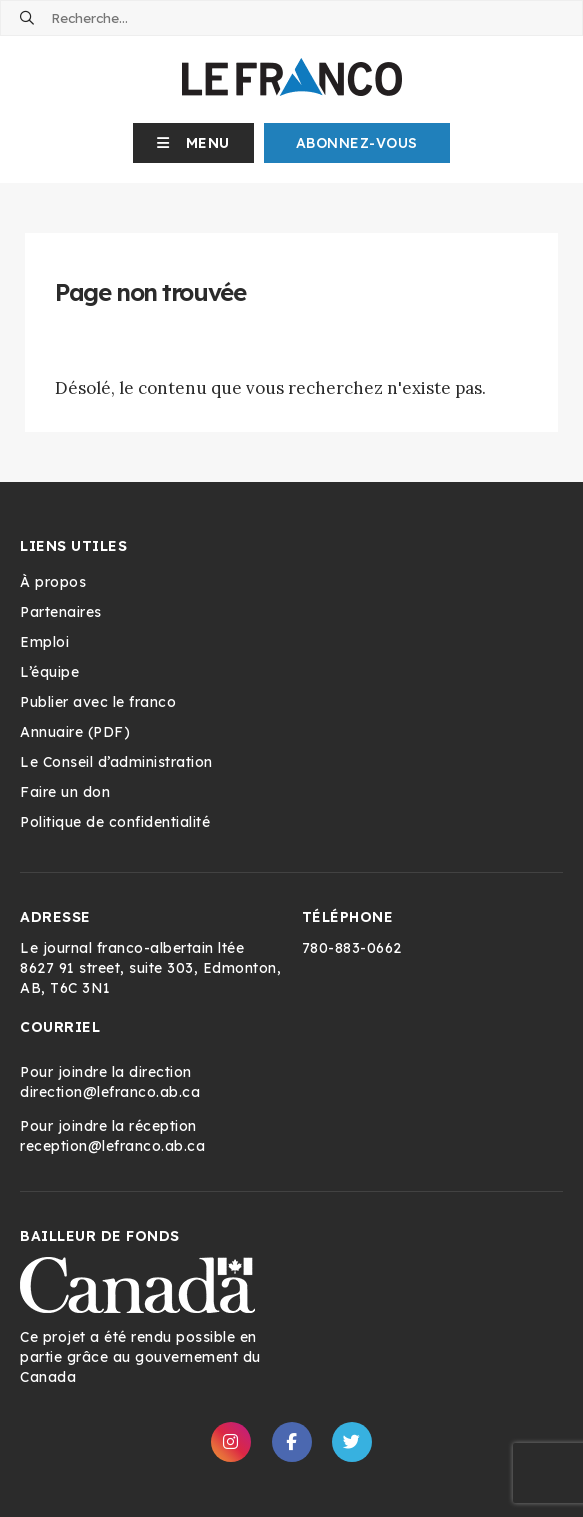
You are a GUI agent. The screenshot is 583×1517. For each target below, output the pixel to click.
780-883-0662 (352, 948)
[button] (193, 143)
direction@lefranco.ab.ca (110, 1092)
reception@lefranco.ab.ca (112, 1146)
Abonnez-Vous (357, 143)
